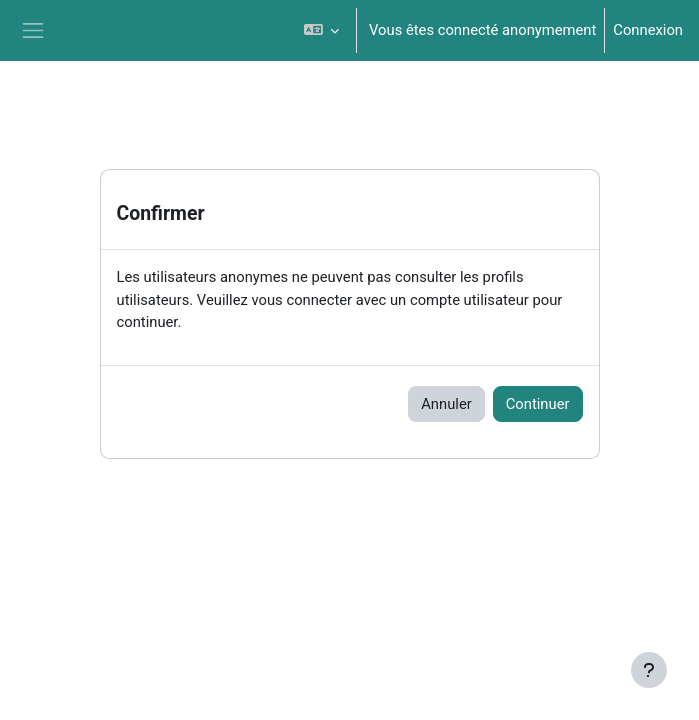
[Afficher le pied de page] (649, 670)
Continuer (538, 404)
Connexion (648, 30)
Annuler (446, 404)
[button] (321, 30)
